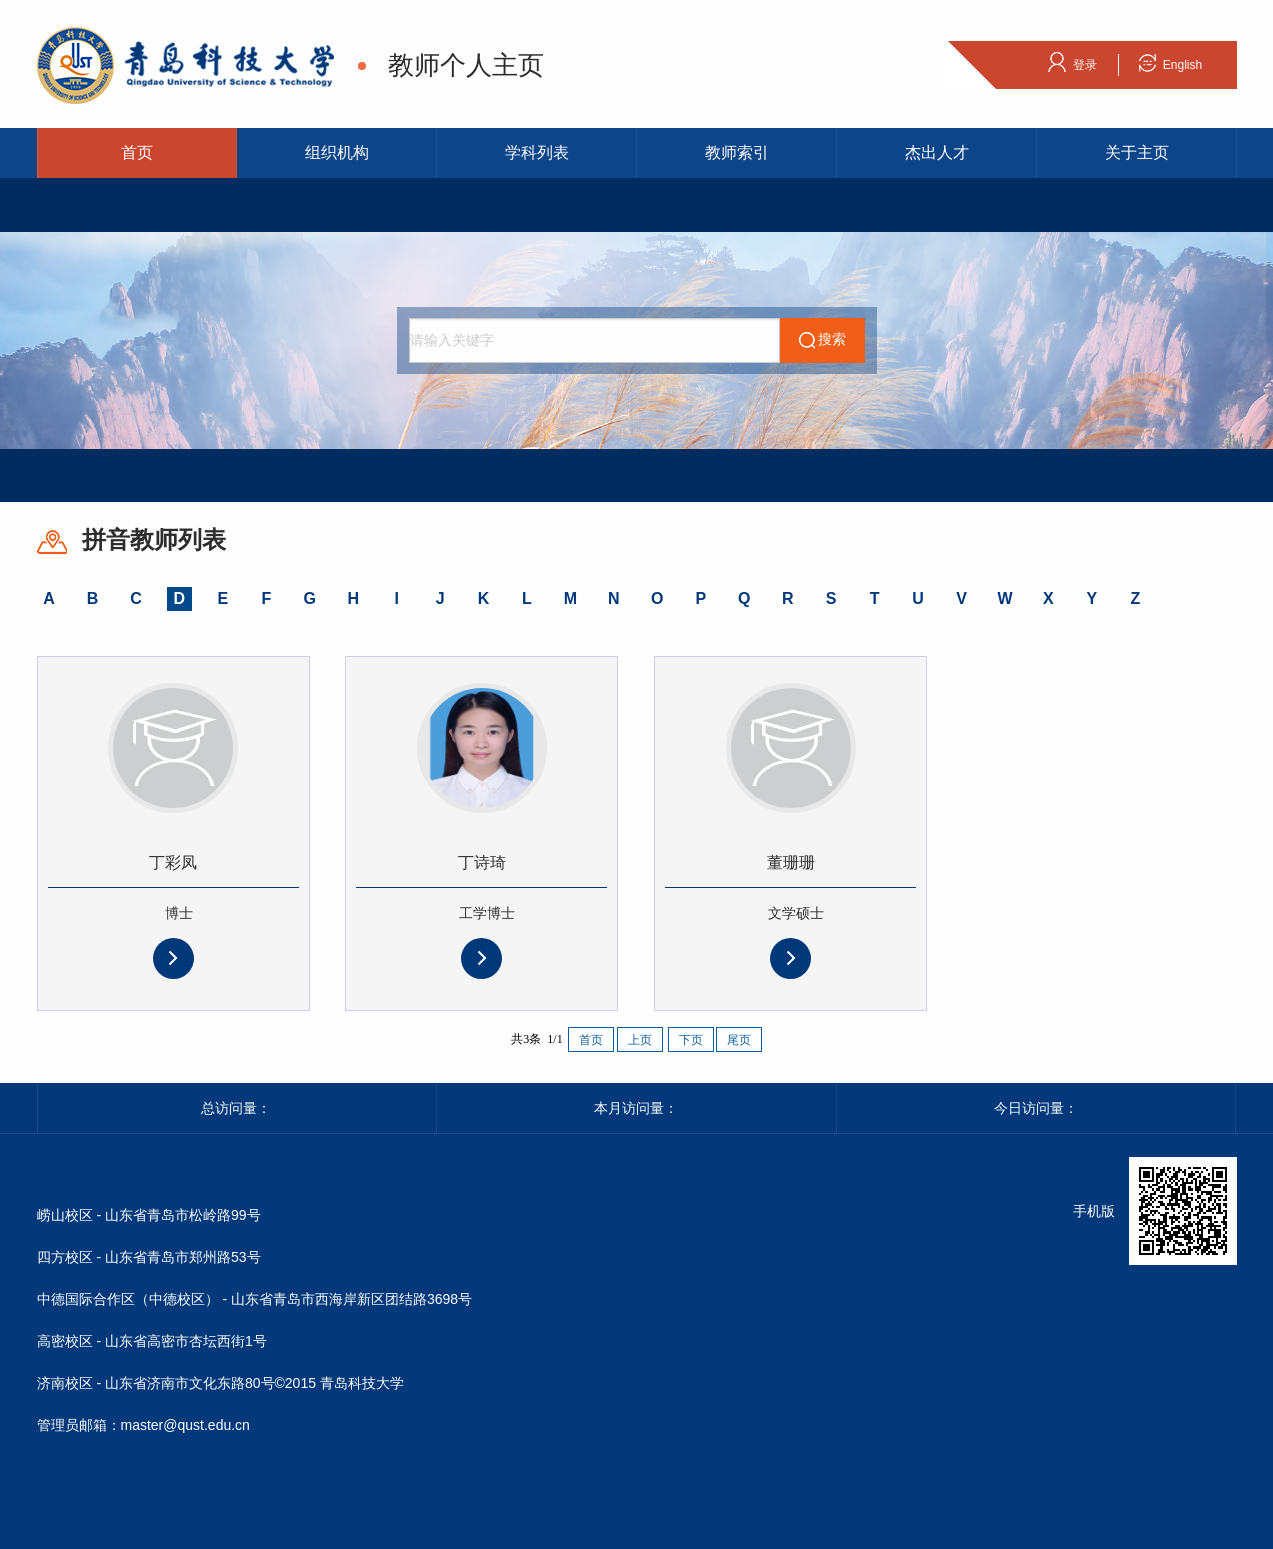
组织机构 (337, 152)
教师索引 (737, 152)
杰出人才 (937, 152)
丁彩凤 (173, 862)
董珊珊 (791, 862)
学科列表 (537, 152)
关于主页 (1137, 152)
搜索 (822, 340)
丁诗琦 (482, 862)
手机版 (1094, 1211)
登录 (1072, 62)
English (1170, 62)
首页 (137, 152)
